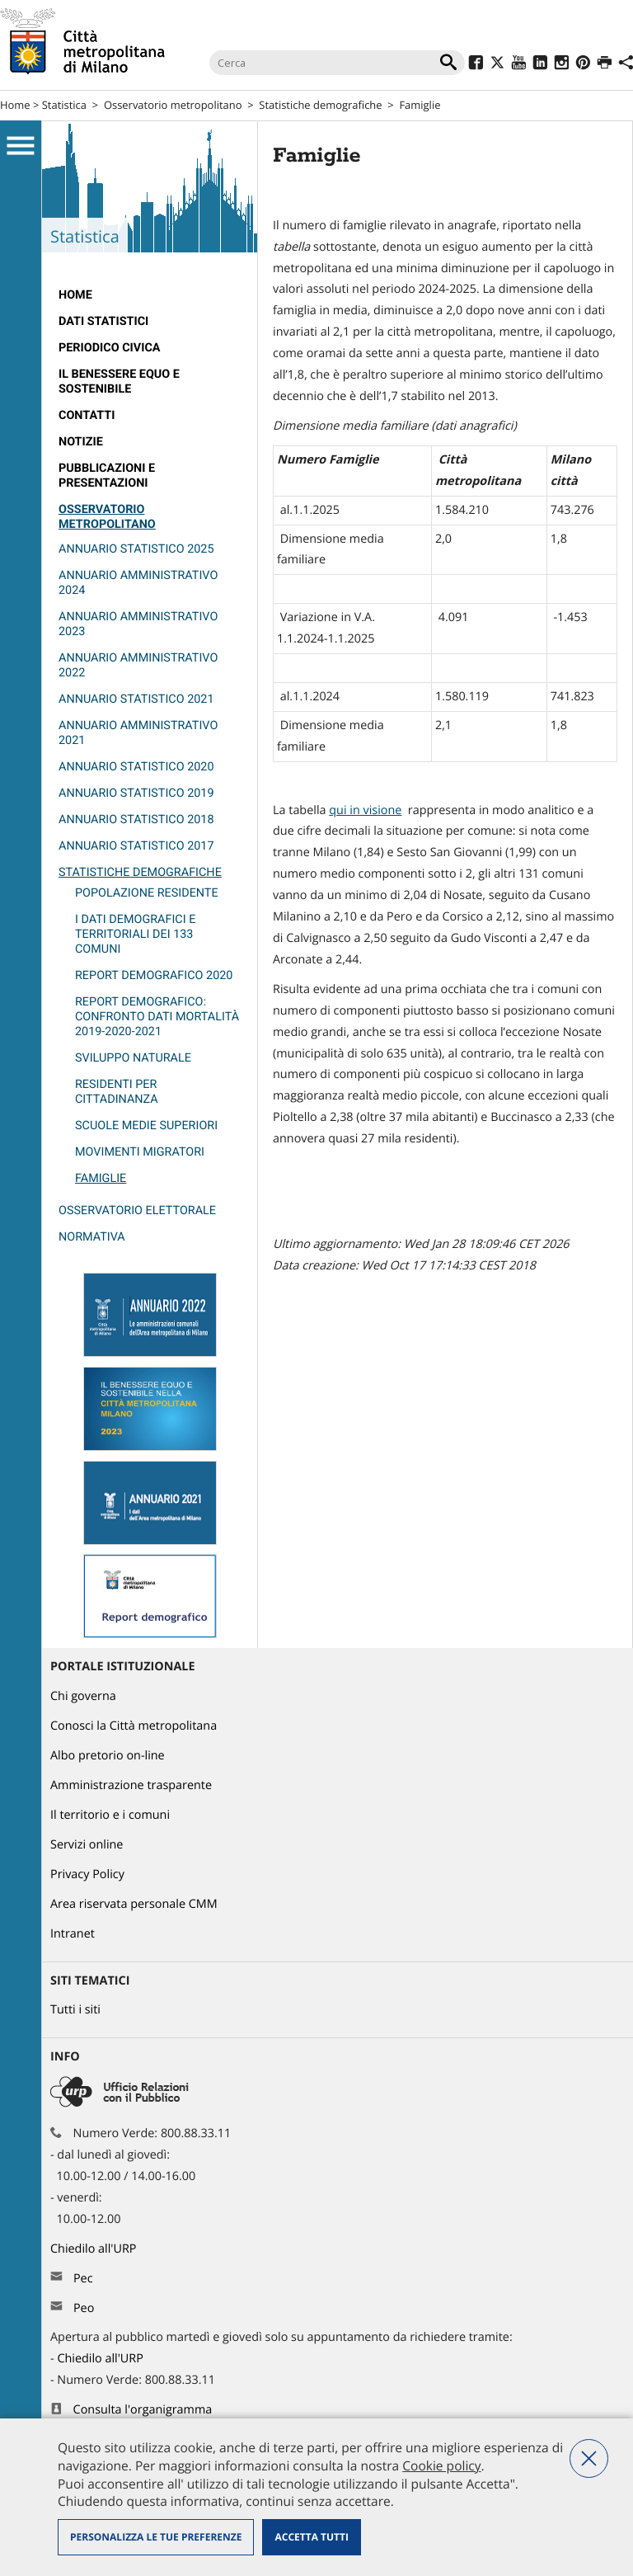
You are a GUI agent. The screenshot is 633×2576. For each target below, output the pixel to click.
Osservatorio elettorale (137, 1210)
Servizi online (86, 1845)
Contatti (87, 415)
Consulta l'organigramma (143, 2410)
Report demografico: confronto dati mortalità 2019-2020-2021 (157, 1016)
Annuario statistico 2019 (136, 793)
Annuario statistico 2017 (136, 846)
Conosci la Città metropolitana (133, 1726)
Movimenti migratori (139, 1152)
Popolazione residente (146, 893)
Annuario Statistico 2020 (136, 767)
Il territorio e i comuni (110, 1815)
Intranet (72, 1934)
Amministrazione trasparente (131, 1785)
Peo (83, 2308)
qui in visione (365, 810)
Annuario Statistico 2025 (136, 549)
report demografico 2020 (153, 975)
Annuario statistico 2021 (136, 699)
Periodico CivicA (110, 348)
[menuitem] (150, 295)
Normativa (92, 1237)
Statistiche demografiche (320, 104)
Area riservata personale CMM (134, 1904)
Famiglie (100, 1178)
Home (15, 104)
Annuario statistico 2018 (136, 819)
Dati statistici (103, 321)
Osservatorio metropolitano (173, 104)
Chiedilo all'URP (94, 2249)
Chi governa (83, 1696)
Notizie (81, 442)
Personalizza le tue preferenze (155, 2537)
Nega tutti (589, 2458)
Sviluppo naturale (133, 1058)
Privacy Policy (87, 1874)
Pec (83, 2278)
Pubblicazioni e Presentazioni (107, 475)
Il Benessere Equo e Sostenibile (119, 381)
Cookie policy (441, 2465)
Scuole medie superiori (146, 1125)
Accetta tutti (311, 2537)
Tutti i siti (75, 2010)
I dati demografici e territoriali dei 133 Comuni (135, 934)
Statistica (64, 104)
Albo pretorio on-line (107, 1756)
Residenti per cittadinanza (116, 1091)
